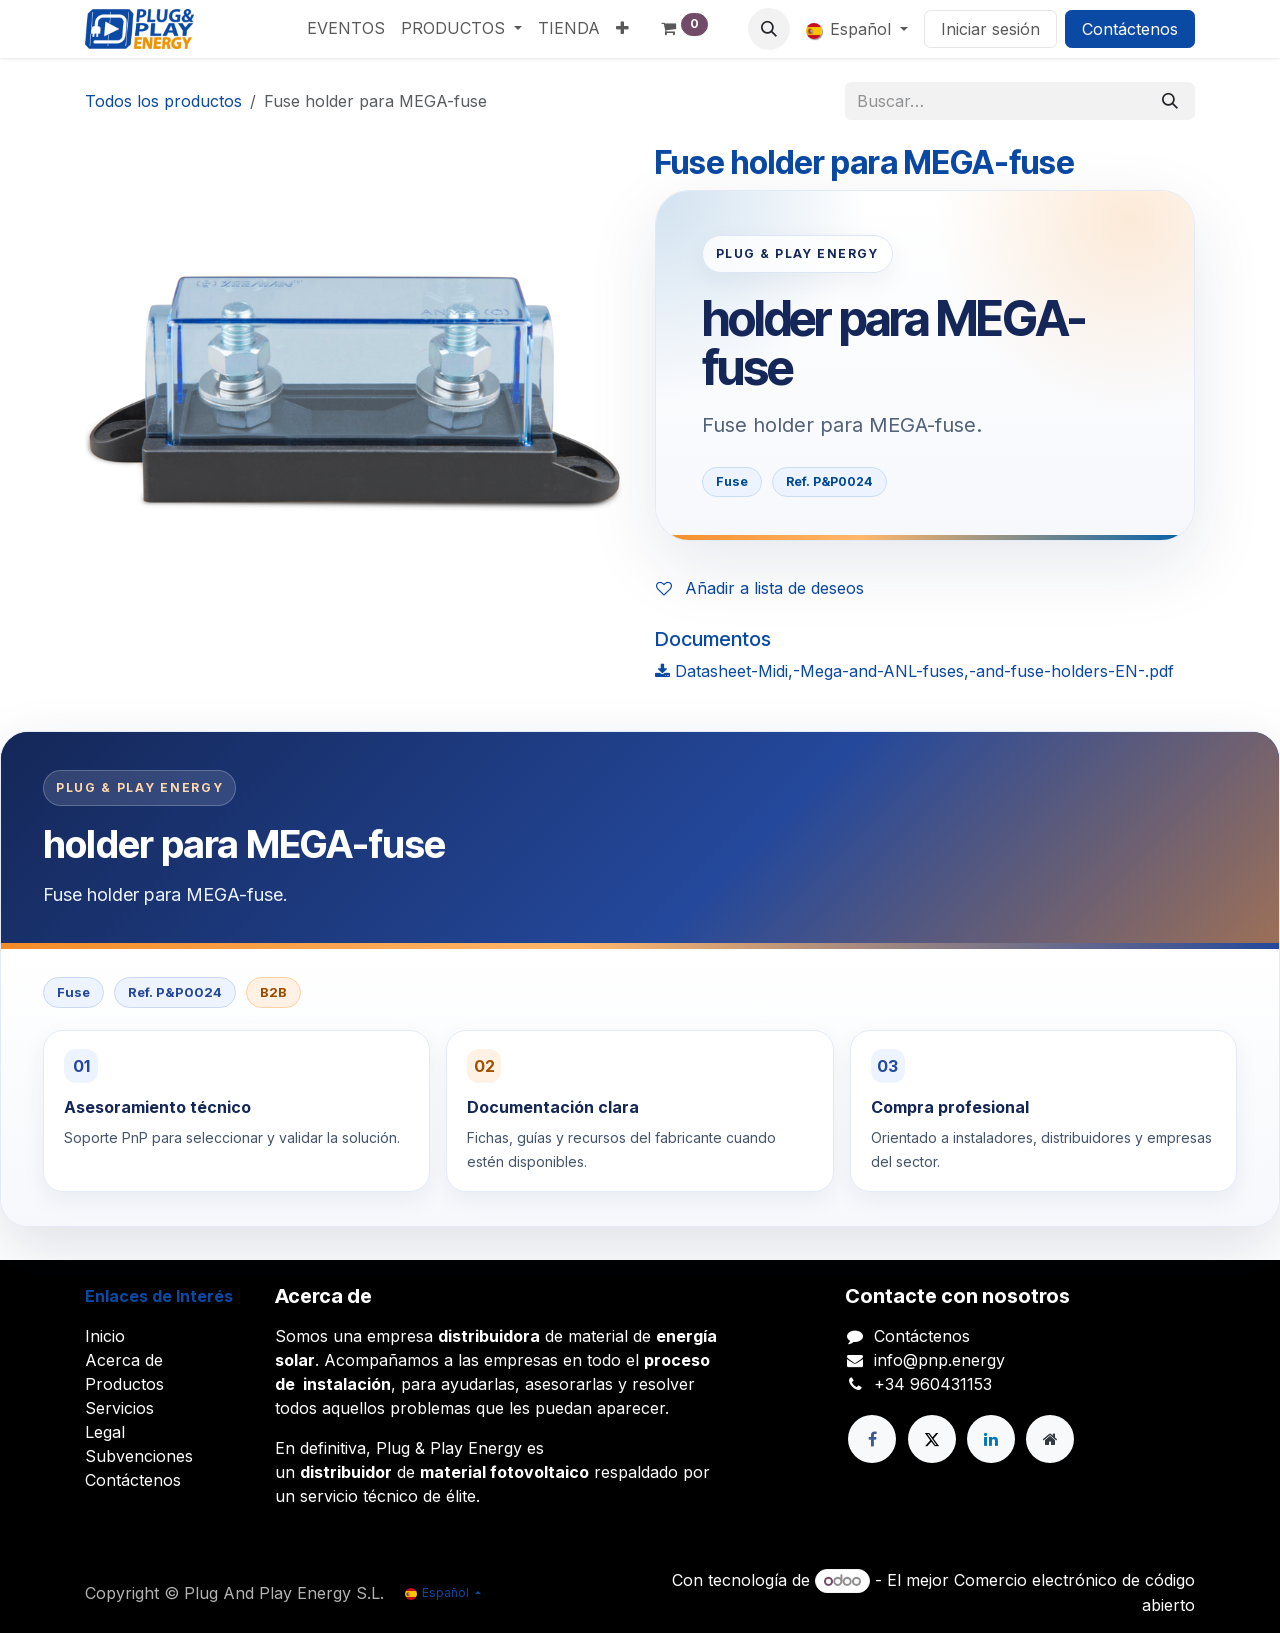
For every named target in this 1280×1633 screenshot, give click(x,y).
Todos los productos (163, 101)
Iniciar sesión (990, 29)
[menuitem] (346, 28)
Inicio (105, 1336)
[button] (769, 29)
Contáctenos (1130, 29)
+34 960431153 (933, 1384)
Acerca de (124, 1360)
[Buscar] (1170, 101)
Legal (105, 1432)
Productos (124, 1384)
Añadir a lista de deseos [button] (760, 588)
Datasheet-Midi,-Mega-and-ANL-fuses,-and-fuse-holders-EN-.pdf (914, 671)
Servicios (119, 1408)
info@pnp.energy (939, 1360)
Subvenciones (139, 1456)
